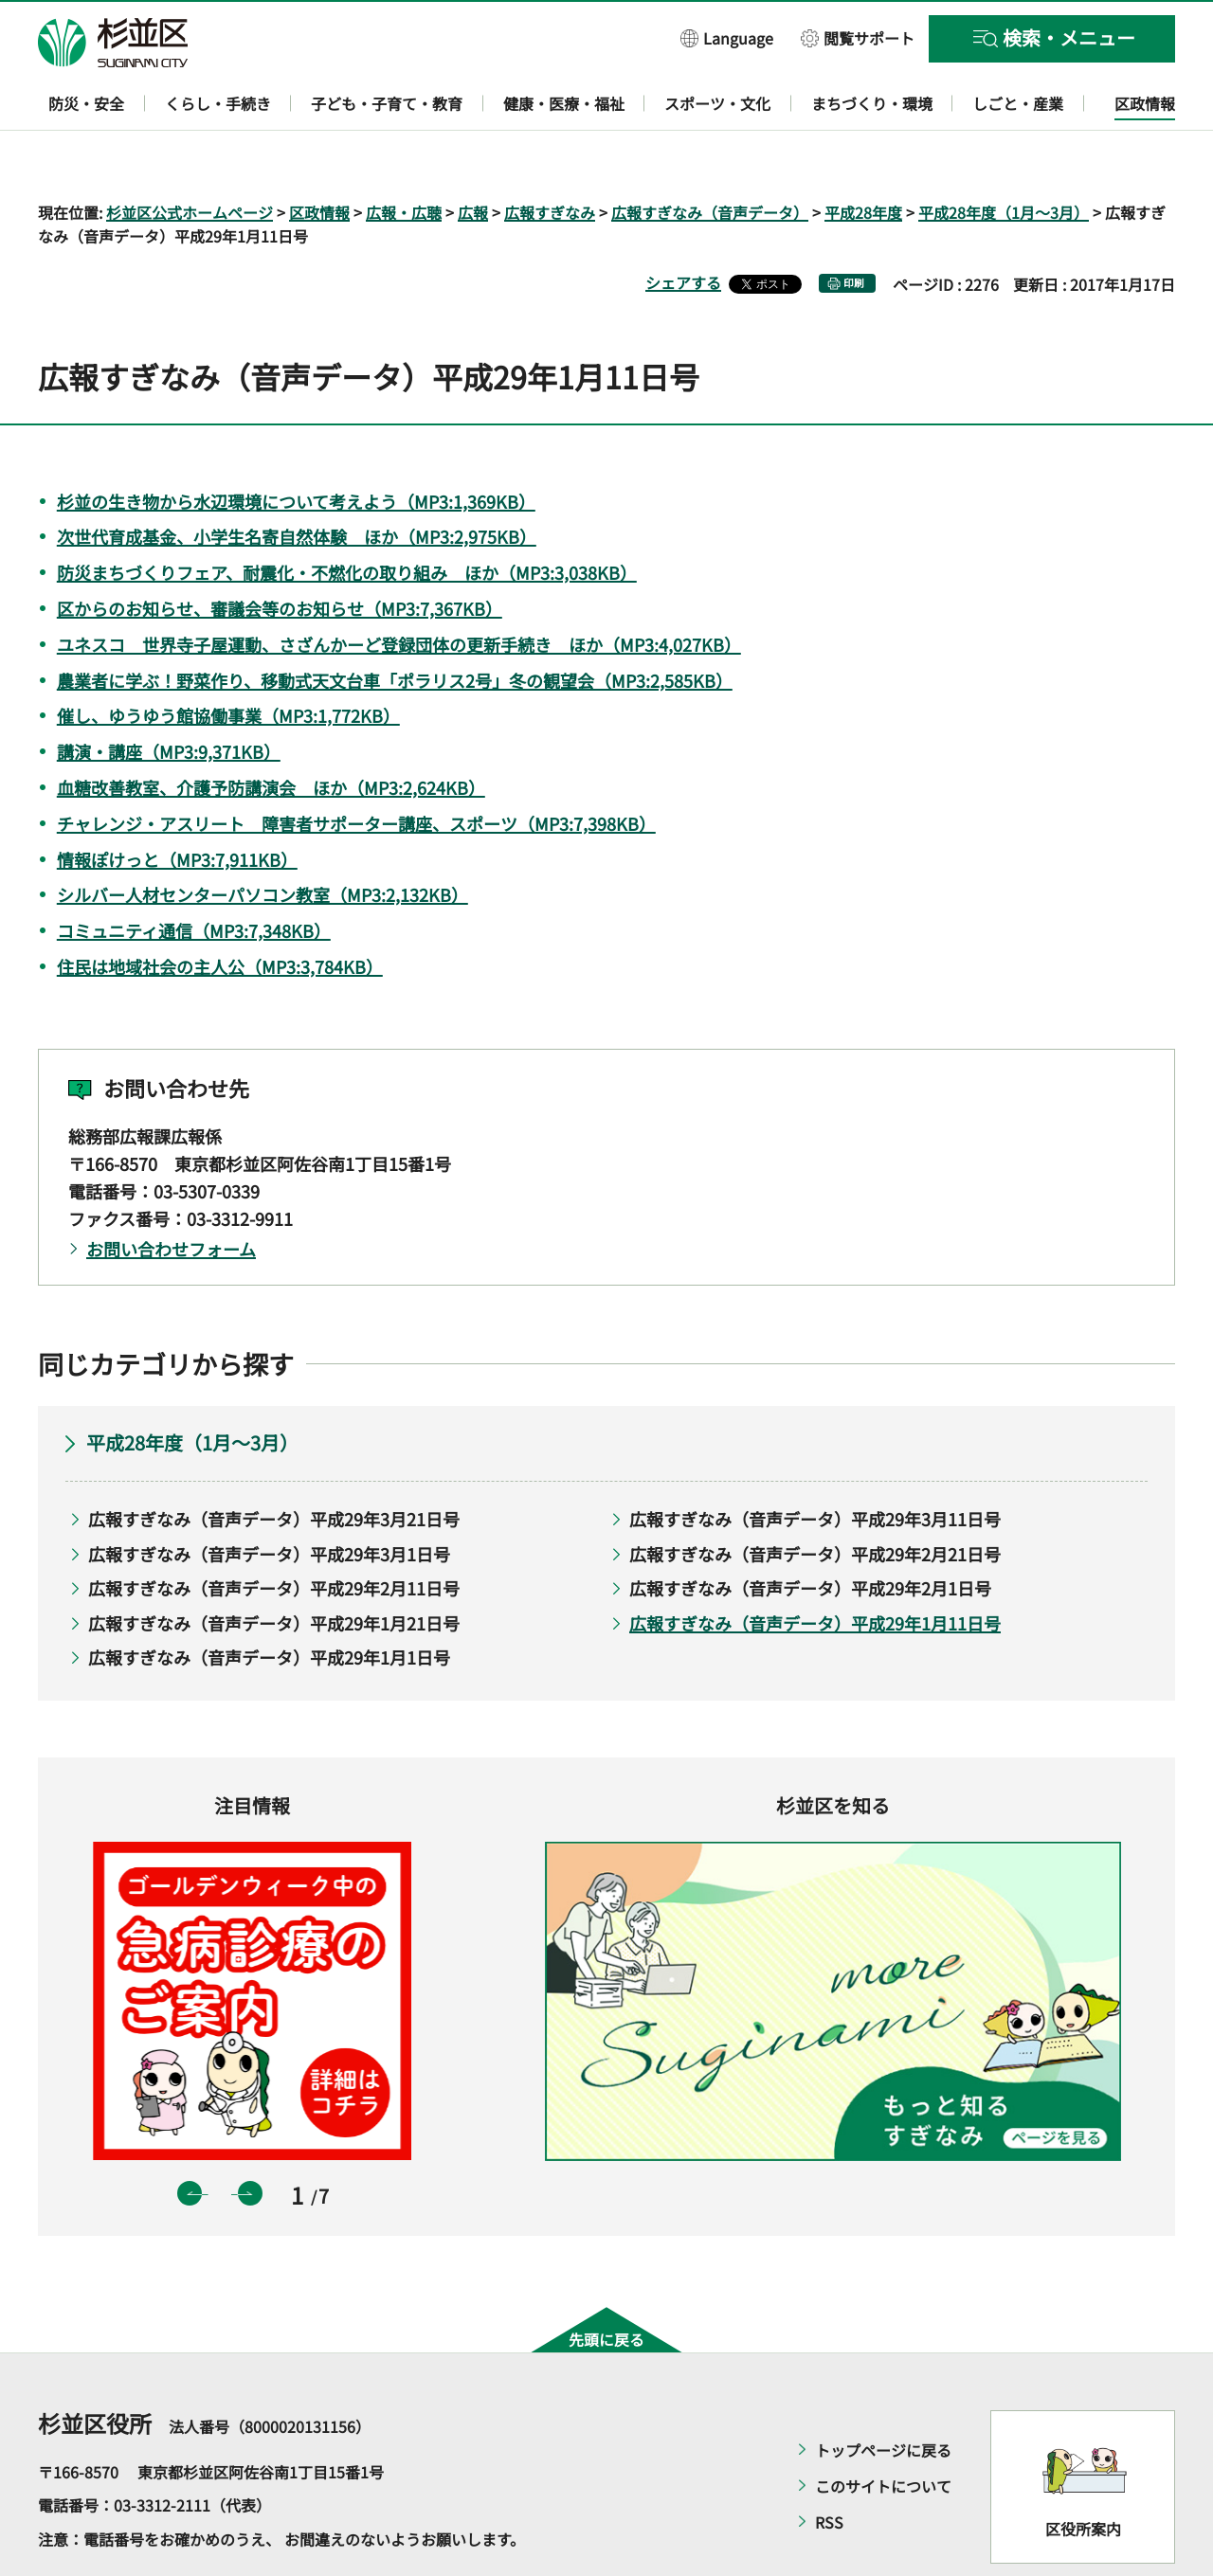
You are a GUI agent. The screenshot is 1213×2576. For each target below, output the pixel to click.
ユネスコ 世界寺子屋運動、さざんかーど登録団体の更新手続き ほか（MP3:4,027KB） (399, 589)
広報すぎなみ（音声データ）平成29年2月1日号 (810, 1534)
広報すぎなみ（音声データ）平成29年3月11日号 (815, 1463)
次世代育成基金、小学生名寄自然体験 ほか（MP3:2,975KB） (296, 482)
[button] (727, 37)
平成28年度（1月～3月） (1003, 157)
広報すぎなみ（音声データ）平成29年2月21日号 (815, 1498)
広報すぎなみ (549, 157)
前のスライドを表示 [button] (189, 2139)
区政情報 (319, 157)
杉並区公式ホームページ (189, 157)
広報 (473, 157)
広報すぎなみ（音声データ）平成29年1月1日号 (269, 1603)
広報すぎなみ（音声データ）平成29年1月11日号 (815, 1568)
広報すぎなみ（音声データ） (709, 157)
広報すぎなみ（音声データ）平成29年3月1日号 (269, 1498)
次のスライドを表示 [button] (250, 2139)
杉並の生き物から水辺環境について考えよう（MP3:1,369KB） (296, 446)
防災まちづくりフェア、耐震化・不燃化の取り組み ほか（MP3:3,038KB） (347, 518)
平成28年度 (863, 157)
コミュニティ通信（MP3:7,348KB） (194, 876)
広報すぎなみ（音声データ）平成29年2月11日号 (274, 1534)
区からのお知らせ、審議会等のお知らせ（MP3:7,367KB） (279, 553)
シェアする (683, 228)
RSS (829, 2467)
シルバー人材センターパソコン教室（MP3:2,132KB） (262, 840)
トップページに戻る (883, 2395)
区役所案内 (1083, 2474)
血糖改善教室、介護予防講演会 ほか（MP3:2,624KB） (271, 732)
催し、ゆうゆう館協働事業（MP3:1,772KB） (228, 661)
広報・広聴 (404, 157)
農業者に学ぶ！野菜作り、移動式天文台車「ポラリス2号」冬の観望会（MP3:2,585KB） (395, 625)
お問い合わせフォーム (171, 1193)
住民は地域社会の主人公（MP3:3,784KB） (220, 911)
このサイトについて (883, 2431)
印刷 (853, 229)
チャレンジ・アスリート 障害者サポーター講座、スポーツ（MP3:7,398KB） (356, 768)
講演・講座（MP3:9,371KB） (169, 697)
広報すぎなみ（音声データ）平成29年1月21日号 (274, 1568)
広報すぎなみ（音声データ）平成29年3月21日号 (274, 1463)
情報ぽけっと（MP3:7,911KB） (177, 804)
